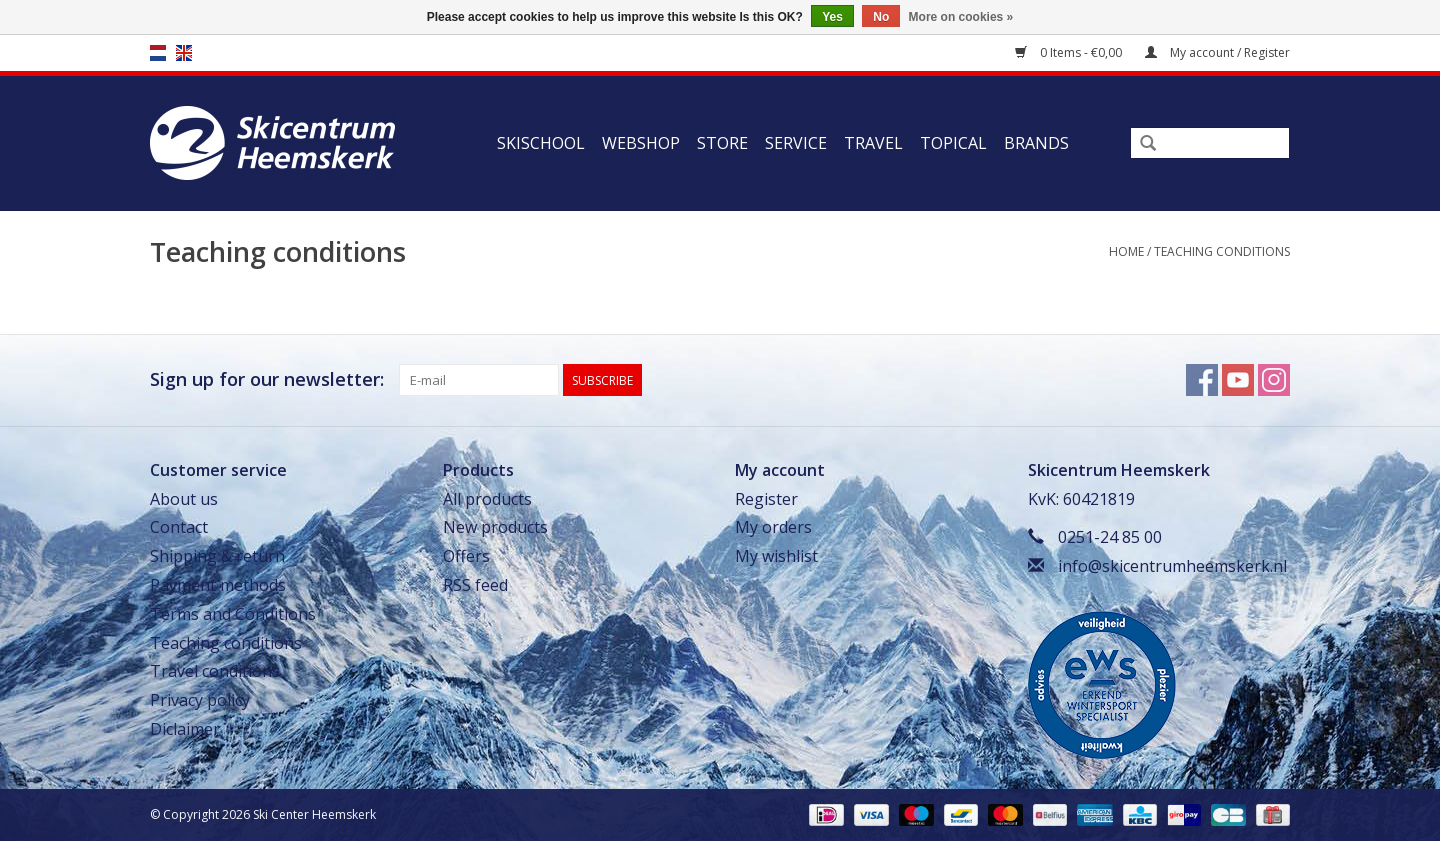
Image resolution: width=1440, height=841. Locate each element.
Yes (832, 17)
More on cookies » (961, 17)
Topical (953, 143)
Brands (1036, 143)
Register (766, 499)
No (881, 17)
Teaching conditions (1222, 251)
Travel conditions (215, 671)
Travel (873, 143)
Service (796, 143)
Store (722, 143)
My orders (773, 527)
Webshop (641, 143)
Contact (179, 527)
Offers (466, 556)
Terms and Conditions (233, 614)
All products (487, 499)
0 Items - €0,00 (1070, 52)
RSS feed (475, 585)
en (184, 53)
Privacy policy (200, 700)
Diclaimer (185, 729)
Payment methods (218, 585)
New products (495, 527)
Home (1126, 251)
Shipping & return (217, 556)
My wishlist (776, 556)
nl (158, 53)
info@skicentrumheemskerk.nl (1172, 566)
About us (184, 499)
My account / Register (1217, 52)
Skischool (541, 143)
